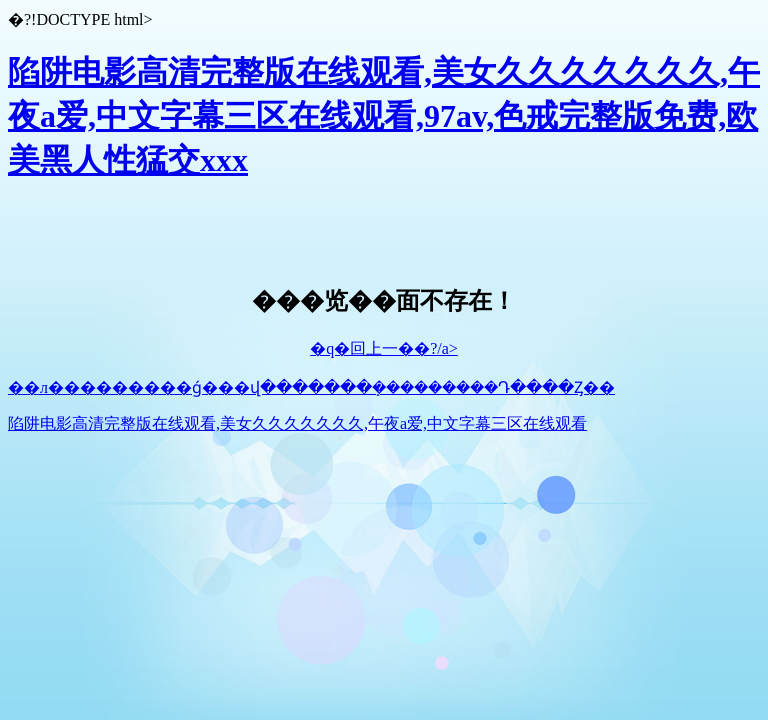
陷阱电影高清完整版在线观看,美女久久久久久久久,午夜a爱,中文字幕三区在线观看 (297, 423)
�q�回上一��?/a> (384, 348)
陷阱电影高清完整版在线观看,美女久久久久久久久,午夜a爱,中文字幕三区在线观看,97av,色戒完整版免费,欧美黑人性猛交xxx (384, 116)
